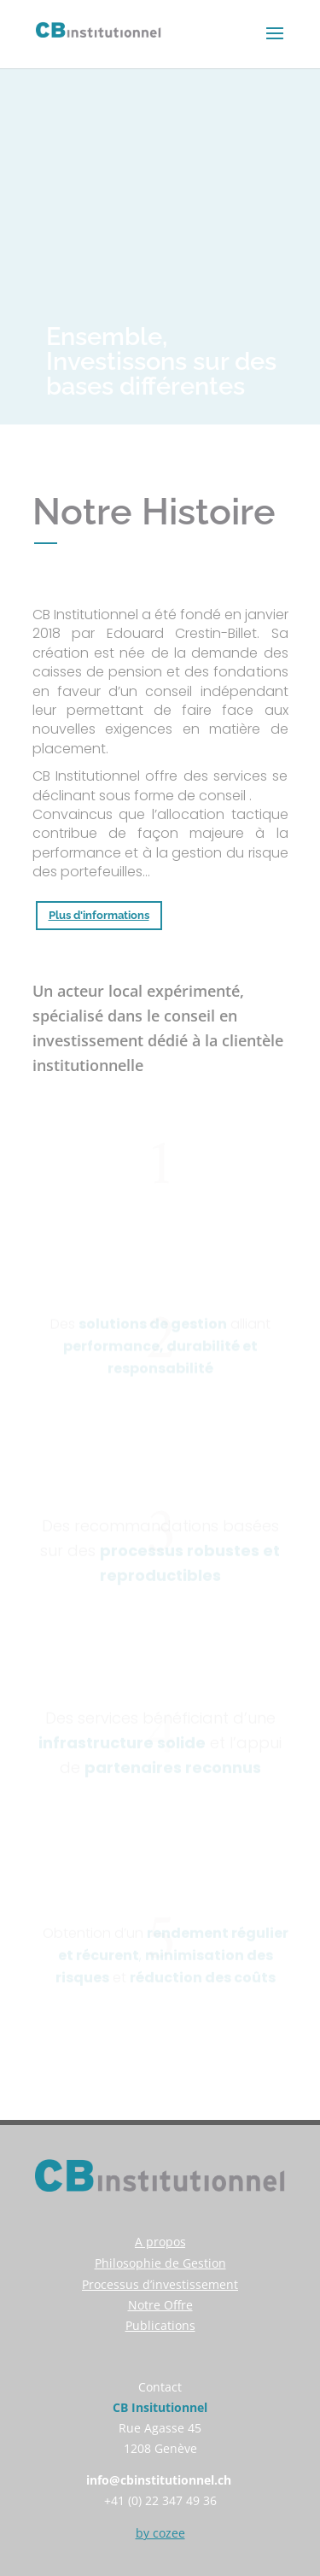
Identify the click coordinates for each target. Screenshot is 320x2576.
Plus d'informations (99, 915)
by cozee (160, 2533)
